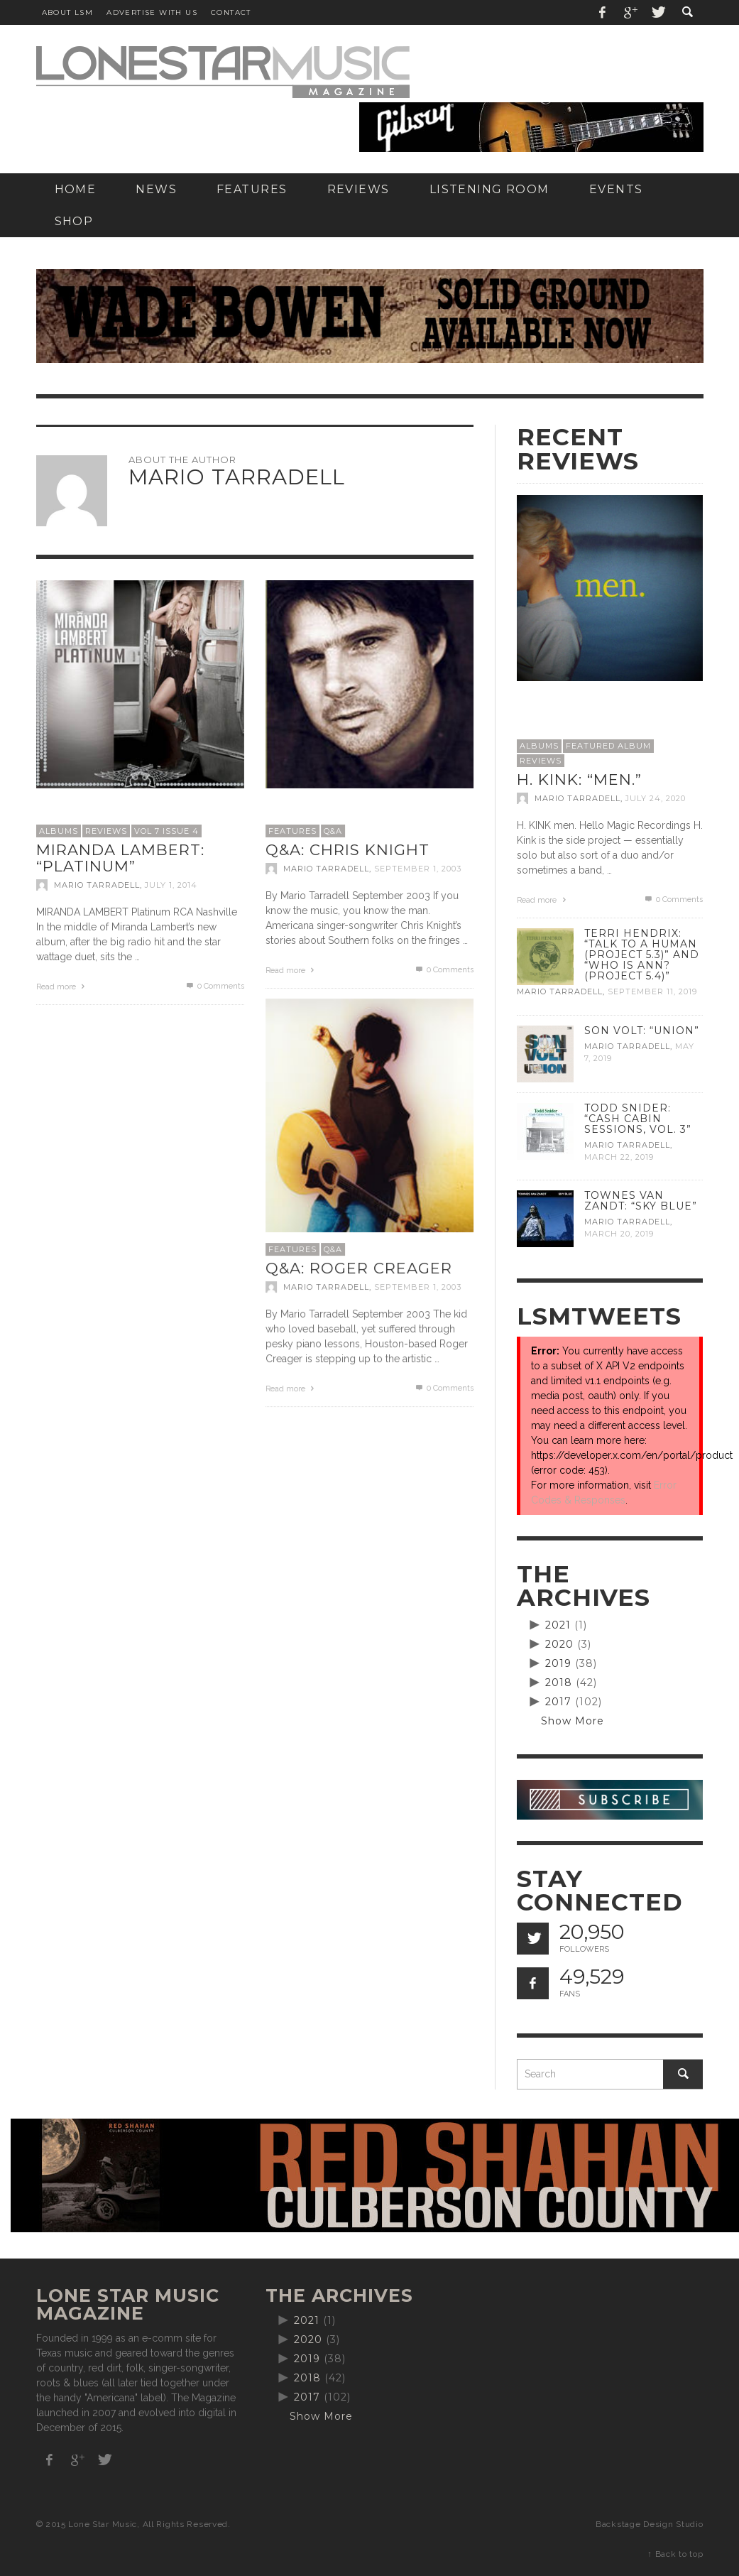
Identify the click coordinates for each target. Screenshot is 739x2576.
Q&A (333, 831)
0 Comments (213, 986)
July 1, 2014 (171, 885)
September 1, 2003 (417, 869)
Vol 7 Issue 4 (166, 831)
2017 (558, 1701)
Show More (572, 1720)
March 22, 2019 (619, 1157)
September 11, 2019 (652, 992)
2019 (558, 1663)
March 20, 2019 (619, 1234)
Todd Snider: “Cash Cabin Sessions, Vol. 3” (637, 1119)
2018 (558, 1682)
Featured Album (608, 746)
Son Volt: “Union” (641, 1030)
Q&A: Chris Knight (347, 850)
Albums (58, 831)
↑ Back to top (675, 2554)
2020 (559, 1644)
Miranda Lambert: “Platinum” (120, 858)
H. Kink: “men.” (579, 779)
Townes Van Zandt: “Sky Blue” (640, 1200)
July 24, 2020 (655, 798)
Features (292, 831)
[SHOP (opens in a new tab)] (74, 221)
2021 (558, 1625)
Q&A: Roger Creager (359, 1268)
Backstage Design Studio (649, 2524)
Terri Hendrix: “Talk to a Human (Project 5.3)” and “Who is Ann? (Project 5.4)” (641, 954)
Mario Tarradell (97, 885)
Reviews (106, 831)
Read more (62, 986)
